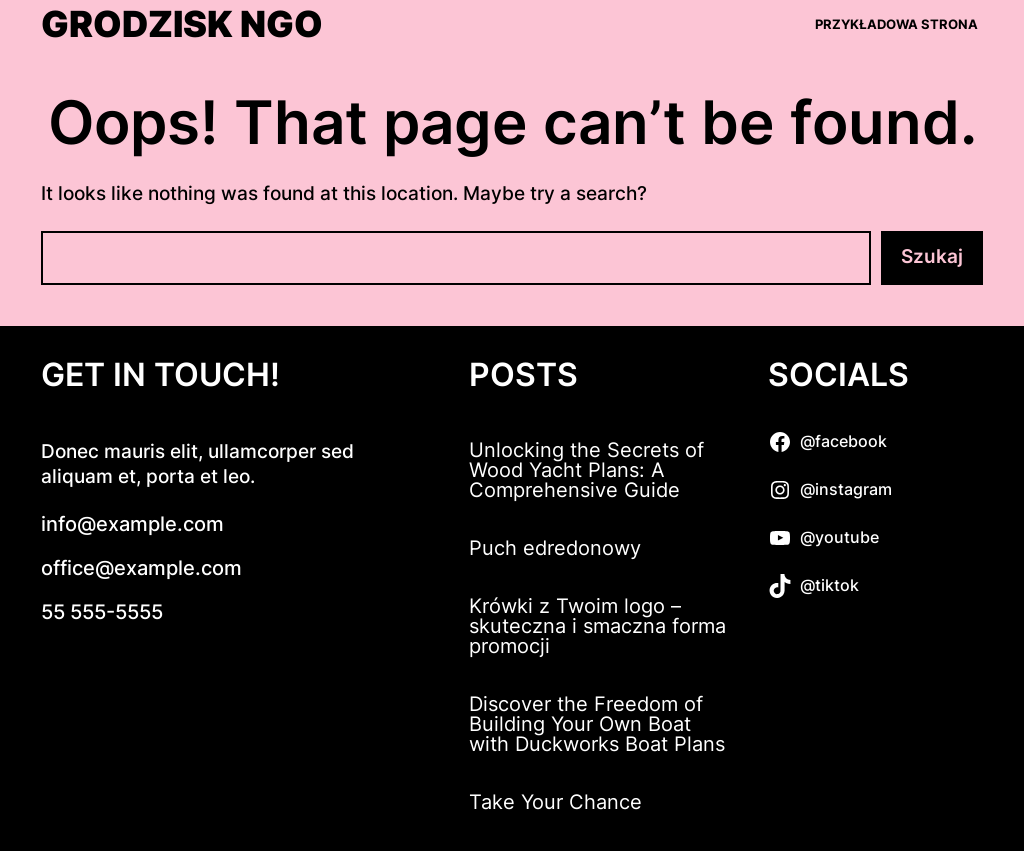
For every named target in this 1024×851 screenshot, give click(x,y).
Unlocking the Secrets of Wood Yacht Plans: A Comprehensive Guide (586, 470)
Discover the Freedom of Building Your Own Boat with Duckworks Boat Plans (597, 724)
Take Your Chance (555, 802)
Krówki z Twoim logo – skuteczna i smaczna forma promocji (597, 626)
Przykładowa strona (896, 24)
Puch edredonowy (555, 548)
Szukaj (932, 256)
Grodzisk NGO (182, 25)
